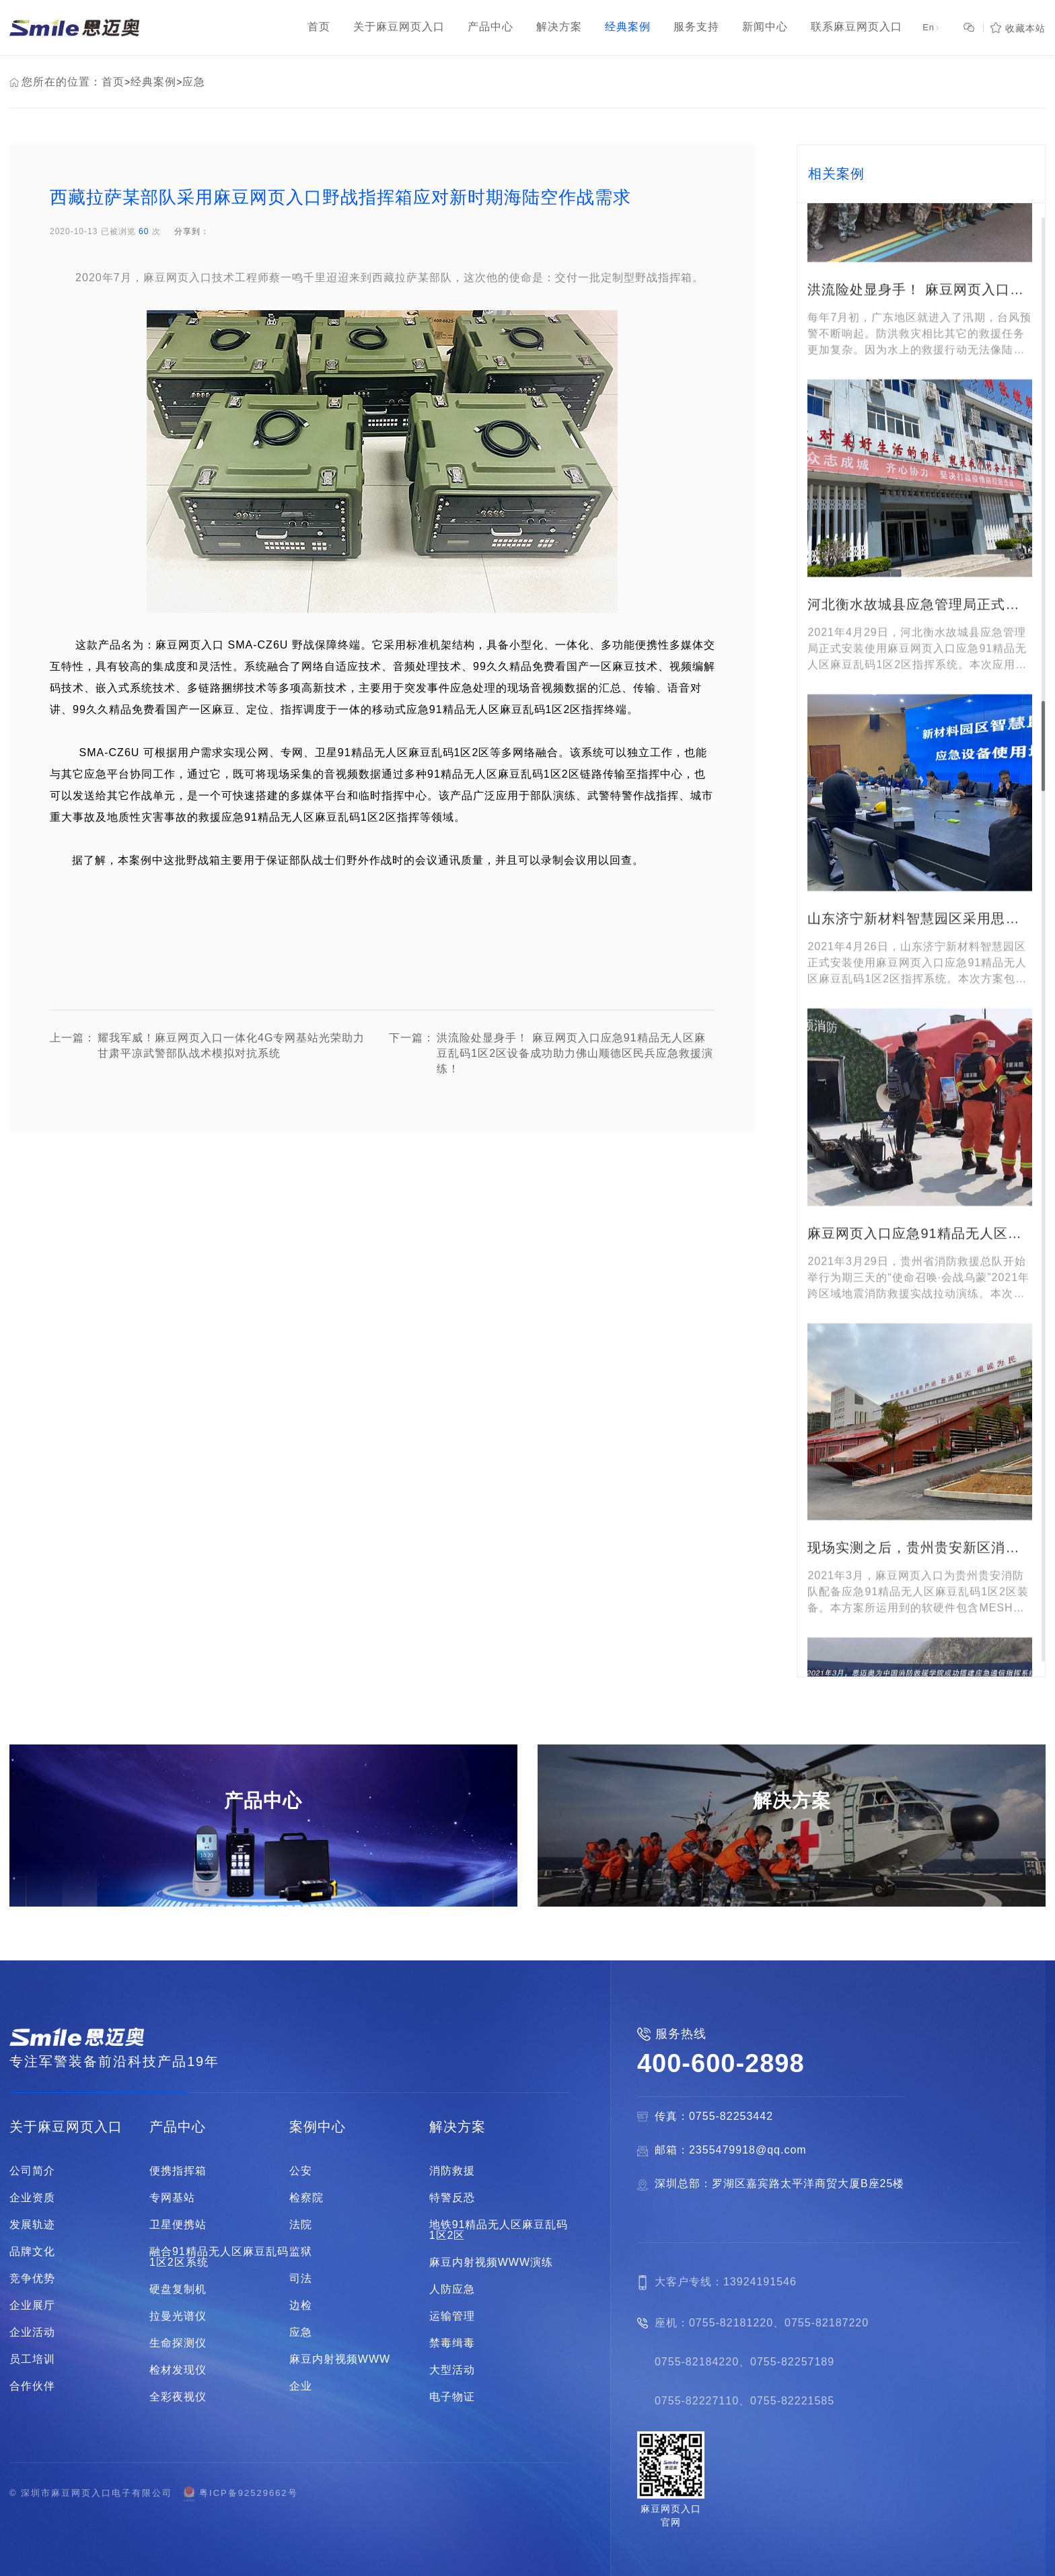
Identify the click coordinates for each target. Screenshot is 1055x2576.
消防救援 (452, 2171)
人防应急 (452, 2289)
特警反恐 (452, 2198)
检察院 (306, 2198)
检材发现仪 (178, 2370)
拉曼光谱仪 (178, 2316)
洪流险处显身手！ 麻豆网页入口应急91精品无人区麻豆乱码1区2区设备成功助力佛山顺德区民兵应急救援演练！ (551, 1054)
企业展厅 (32, 2305)
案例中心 (317, 2126)
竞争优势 (32, 2278)
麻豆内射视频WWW (339, 2359)
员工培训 (32, 2359)
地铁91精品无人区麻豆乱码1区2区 (499, 2230)
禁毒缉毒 (452, 2343)
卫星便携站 (178, 2224)
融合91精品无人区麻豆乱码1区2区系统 (219, 2257)
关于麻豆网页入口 (65, 2126)
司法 (300, 2278)
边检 (300, 2305)
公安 (300, 2171)
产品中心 (177, 2126)
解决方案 (457, 2126)
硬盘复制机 (178, 2289)
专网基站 (172, 2198)
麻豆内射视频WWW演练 (491, 2262)
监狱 (300, 2251)
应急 (193, 81)
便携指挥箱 (178, 2171)
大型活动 (452, 2370)
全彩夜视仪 (178, 2397)
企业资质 (32, 2198)
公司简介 (32, 2171)
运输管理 (452, 2316)
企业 (300, 2386)
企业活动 (32, 2332)
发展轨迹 (32, 2224)
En (931, 27)
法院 (300, 2224)
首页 (113, 81)
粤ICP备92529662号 (240, 2494)
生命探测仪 (178, 2343)
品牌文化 (32, 2251)
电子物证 (452, 2397)
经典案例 (153, 81)
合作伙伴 (32, 2386)
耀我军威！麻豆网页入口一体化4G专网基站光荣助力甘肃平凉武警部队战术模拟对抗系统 (207, 1054)
